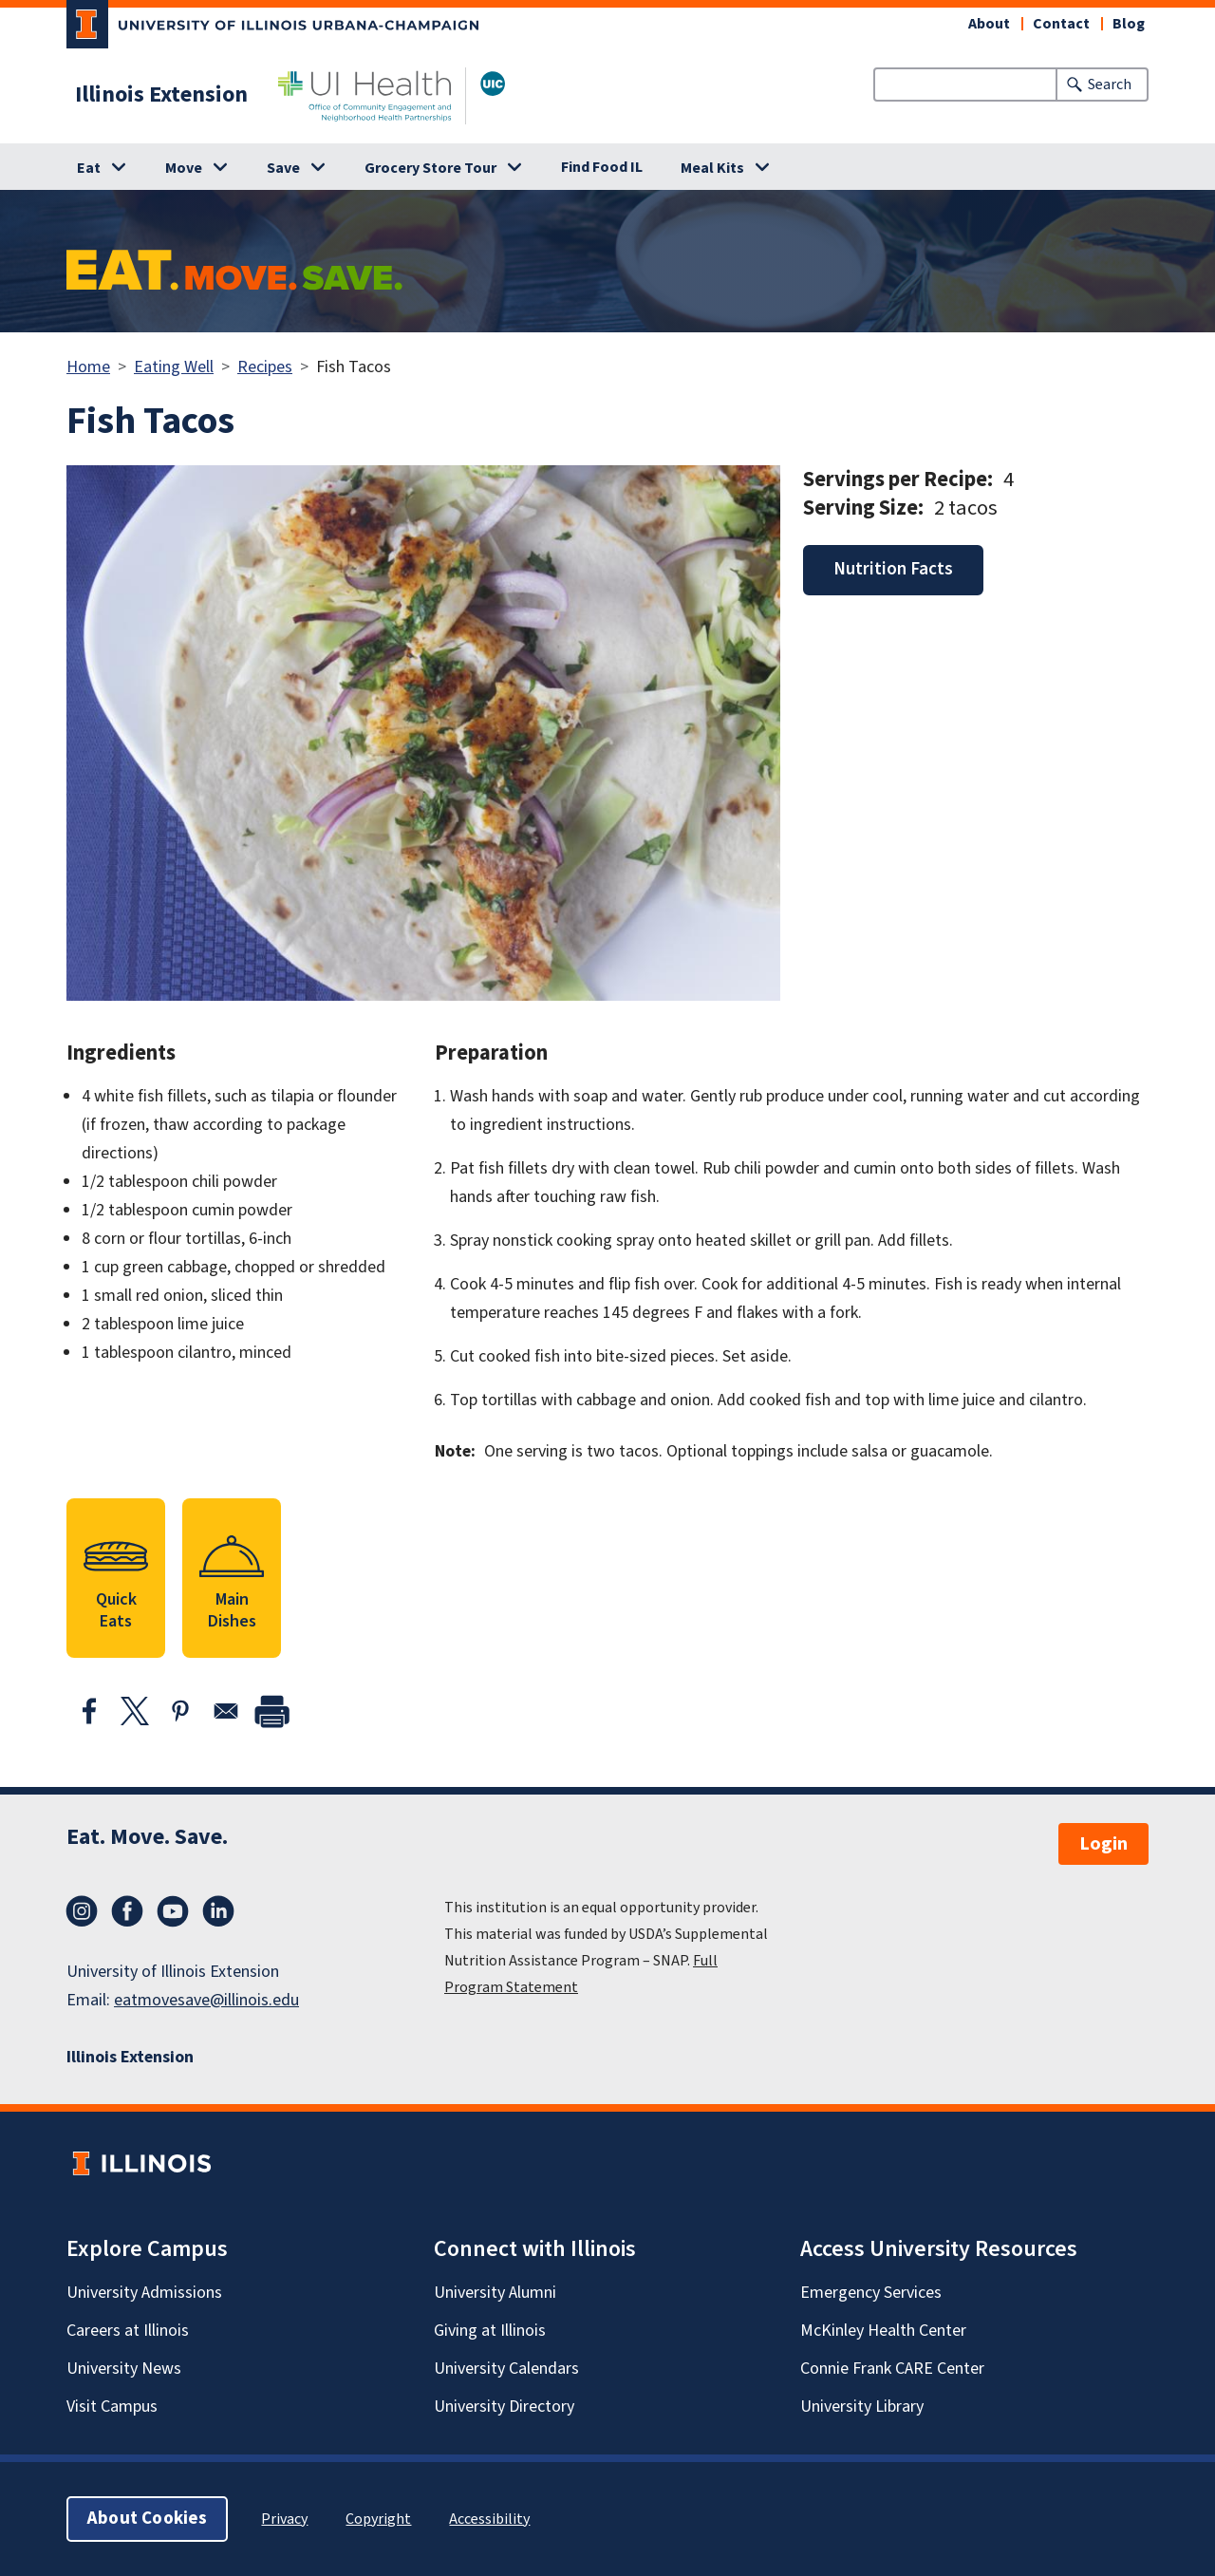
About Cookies (147, 2518)
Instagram (82, 1911)
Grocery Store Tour (430, 168)
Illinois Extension (161, 95)
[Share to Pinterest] (180, 1711)
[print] (271, 1711)
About (989, 23)
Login (1103, 1844)
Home (88, 367)
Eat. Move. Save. (147, 1836)
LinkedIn (218, 1911)
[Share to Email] (226, 1711)
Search (1109, 84)
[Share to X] (135, 1711)
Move (183, 168)
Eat (89, 168)
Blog (1128, 23)
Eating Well (174, 367)
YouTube (173, 1911)
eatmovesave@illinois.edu (206, 2000)
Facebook (127, 1911)
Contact (1061, 23)
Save (283, 168)
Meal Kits (712, 168)
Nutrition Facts (893, 569)
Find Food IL (602, 167)
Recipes (264, 367)
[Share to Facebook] (89, 1711)
